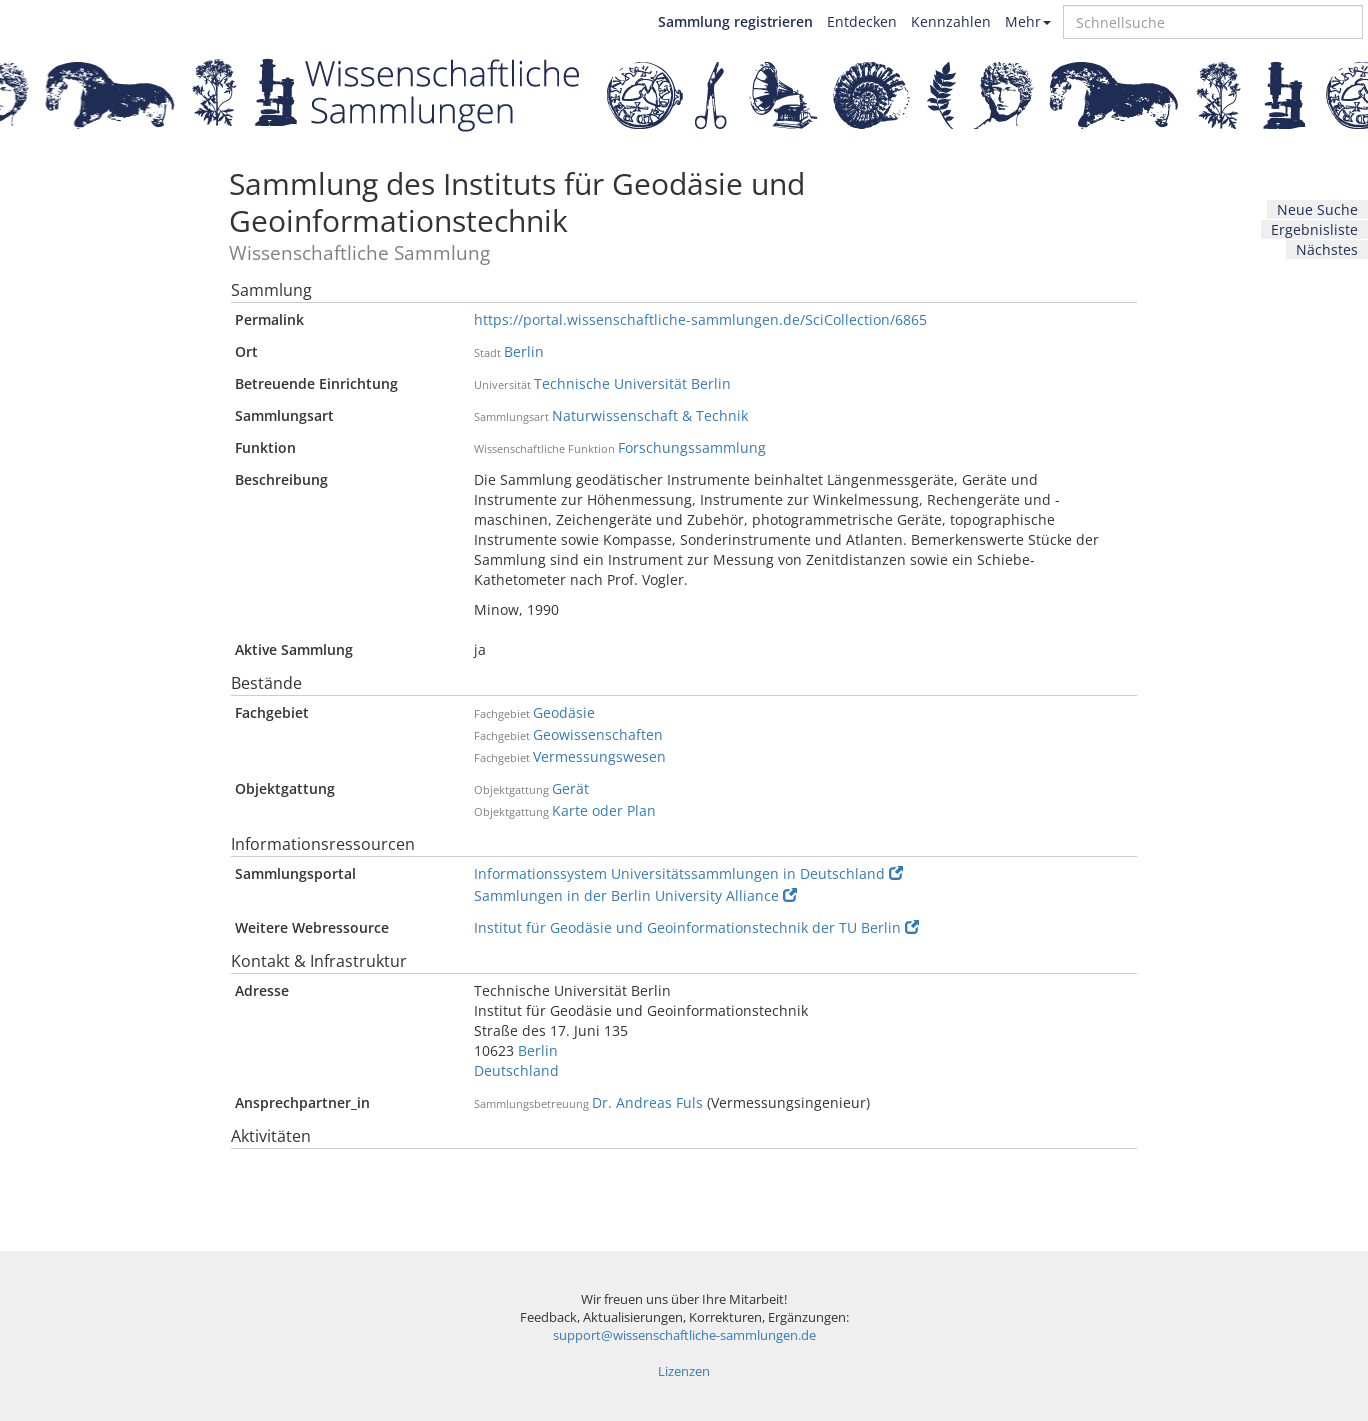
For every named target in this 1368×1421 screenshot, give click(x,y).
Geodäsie (564, 712)
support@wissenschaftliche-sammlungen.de (684, 1335)
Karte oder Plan (604, 810)
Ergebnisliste (1314, 229)
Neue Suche (1317, 209)
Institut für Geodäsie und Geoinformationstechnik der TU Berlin (696, 927)
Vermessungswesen (599, 756)
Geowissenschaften (598, 734)
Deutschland (516, 1070)
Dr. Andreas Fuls (647, 1102)
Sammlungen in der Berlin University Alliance (635, 895)
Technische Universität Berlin (632, 383)
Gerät (570, 788)
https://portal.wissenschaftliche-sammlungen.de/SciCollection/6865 (700, 319)
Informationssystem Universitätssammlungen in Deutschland (688, 873)
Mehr (1028, 21)
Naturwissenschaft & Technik (650, 415)
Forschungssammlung (692, 447)
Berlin (524, 351)
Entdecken (862, 21)
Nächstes (1327, 249)
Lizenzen (684, 1371)
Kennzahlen (951, 21)
